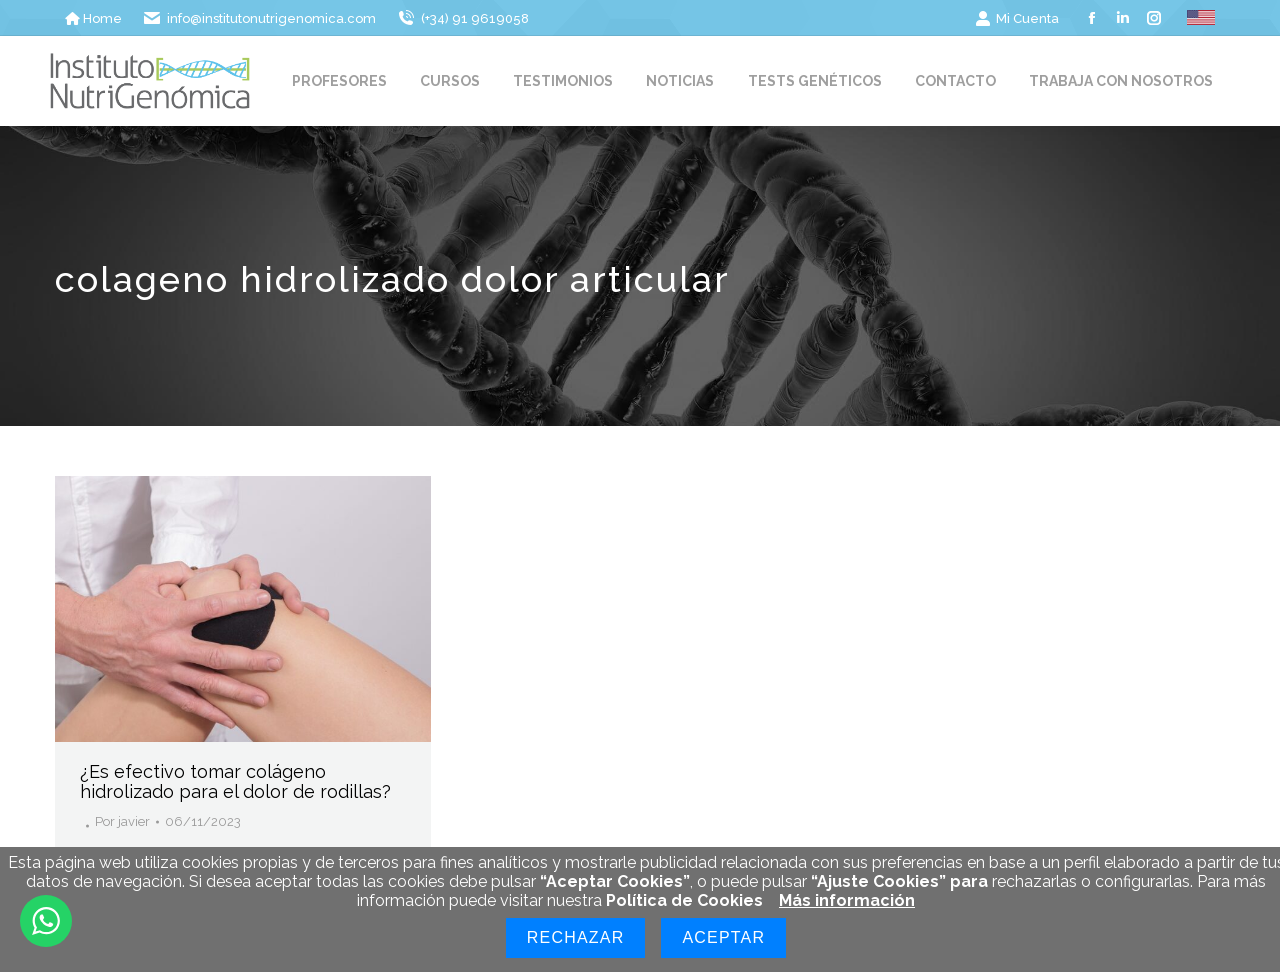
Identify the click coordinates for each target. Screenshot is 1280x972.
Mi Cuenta (1017, 18)
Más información (847, 900)
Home (93, 18)
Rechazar (576, 937)
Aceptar (723, 937)
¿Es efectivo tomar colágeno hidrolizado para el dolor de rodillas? (235, 781)
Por (122, 821)
